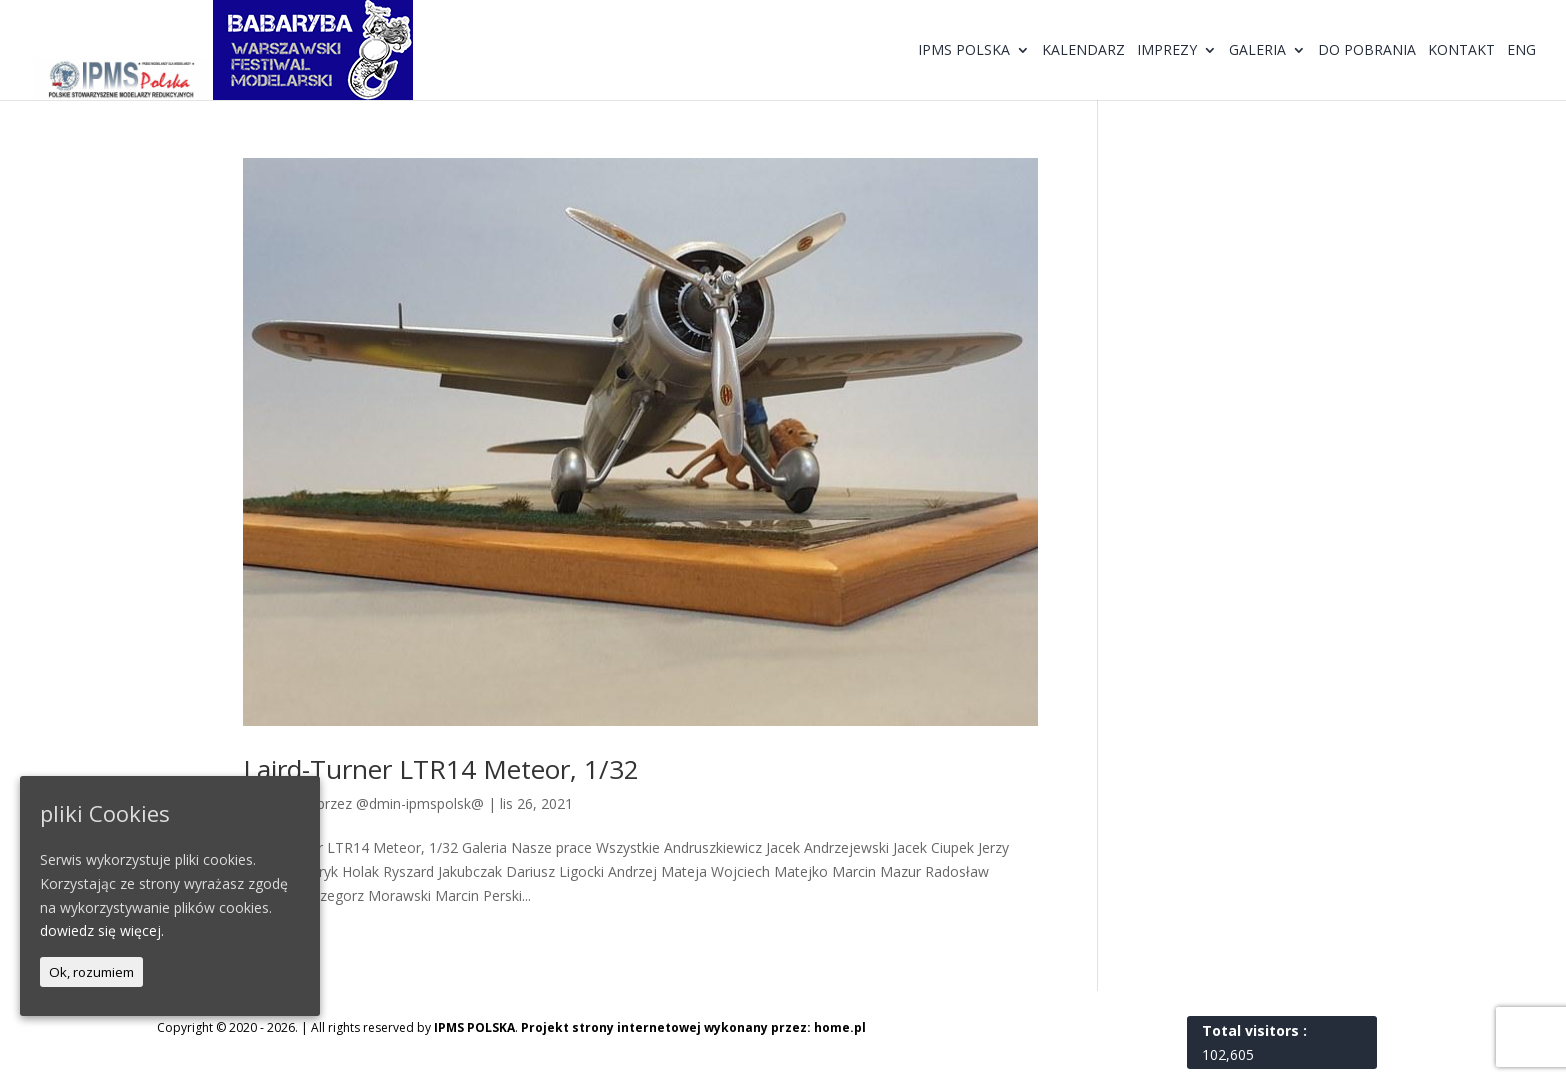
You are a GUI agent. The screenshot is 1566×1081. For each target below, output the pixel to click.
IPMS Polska (964, 51)
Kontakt (1461, 51)
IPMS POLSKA (474, 1027)
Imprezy (1167, 51)
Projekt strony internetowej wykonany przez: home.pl (693, 1027)
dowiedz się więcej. (102, 930)
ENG (1521, 51)
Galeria (1257, 51)
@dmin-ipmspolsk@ (420, 803)
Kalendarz (1083, 51)
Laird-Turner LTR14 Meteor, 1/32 (441, 769)
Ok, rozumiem (91, 972)
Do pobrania (1367, 51)
